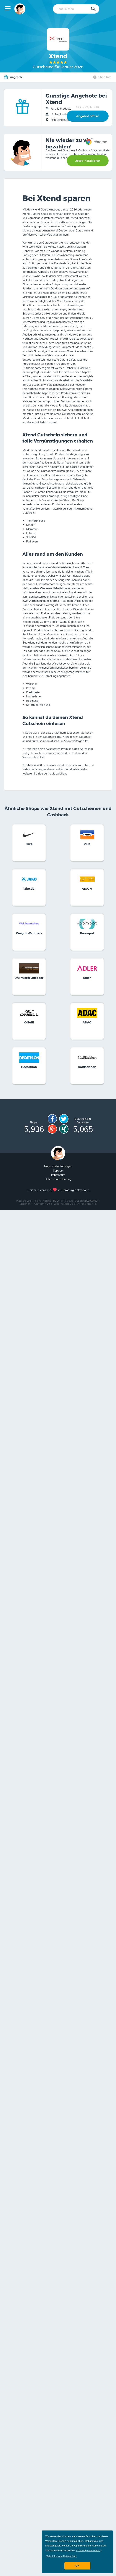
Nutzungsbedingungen (58, 1166)
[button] (61, 2556)
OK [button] (77, 2565)
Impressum (58, 1175)
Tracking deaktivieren (88, 2550)
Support (58, 1170)
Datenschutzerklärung (58, 1179)
